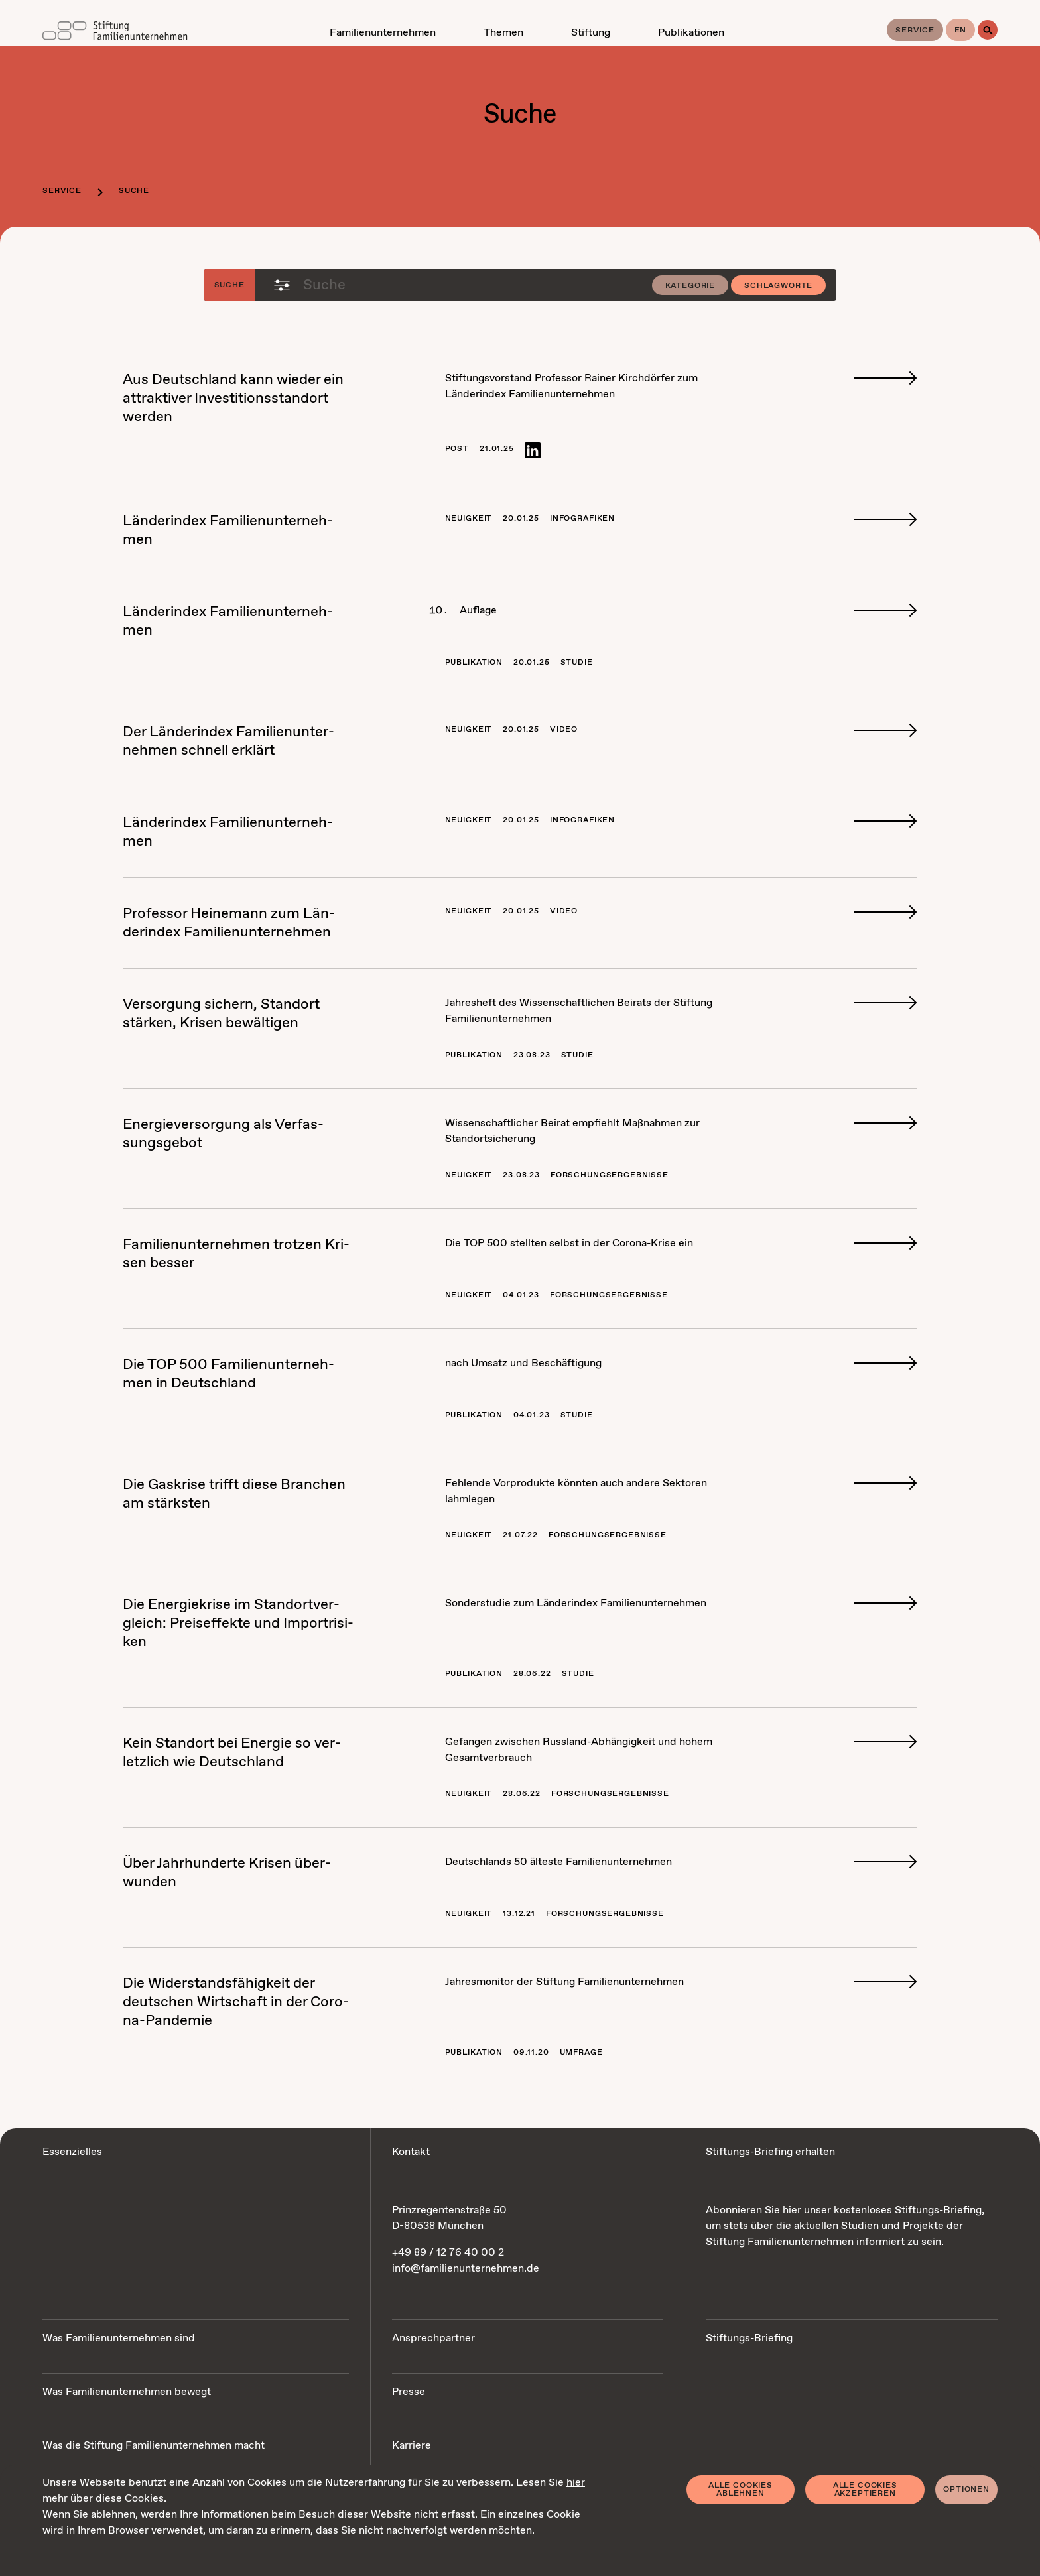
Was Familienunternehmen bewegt (126, 2392)
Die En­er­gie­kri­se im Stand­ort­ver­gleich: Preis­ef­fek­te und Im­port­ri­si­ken (238, 1623)
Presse (408, 2392)
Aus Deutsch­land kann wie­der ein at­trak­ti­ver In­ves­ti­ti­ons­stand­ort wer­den (233, 398)
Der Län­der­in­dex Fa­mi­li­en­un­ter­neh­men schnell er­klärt (228, 741)
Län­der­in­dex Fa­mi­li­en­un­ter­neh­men (228, 530)
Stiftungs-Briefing (749, 2338)
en (960, 30)
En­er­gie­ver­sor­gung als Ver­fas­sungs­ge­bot (223, 1134)
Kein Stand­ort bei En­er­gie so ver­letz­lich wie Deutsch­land (232, 1753)
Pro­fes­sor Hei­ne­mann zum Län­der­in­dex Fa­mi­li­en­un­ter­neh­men (229, 923)
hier (575, 2483)
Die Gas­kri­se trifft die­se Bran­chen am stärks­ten (234, 1494)
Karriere (411, 2446)
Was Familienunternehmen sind (118, 2338)
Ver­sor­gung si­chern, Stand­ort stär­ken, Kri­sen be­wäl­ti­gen (221, 1014)
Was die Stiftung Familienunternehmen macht (153, 2446)
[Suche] (988, 30)
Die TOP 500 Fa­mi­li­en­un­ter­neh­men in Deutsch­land (228, 1374)
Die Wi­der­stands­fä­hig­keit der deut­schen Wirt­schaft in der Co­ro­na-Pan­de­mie (236, 2002)
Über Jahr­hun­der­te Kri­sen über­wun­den (227, 1873)
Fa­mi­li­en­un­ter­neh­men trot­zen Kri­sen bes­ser (236, 1254)
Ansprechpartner (433, 2338)
